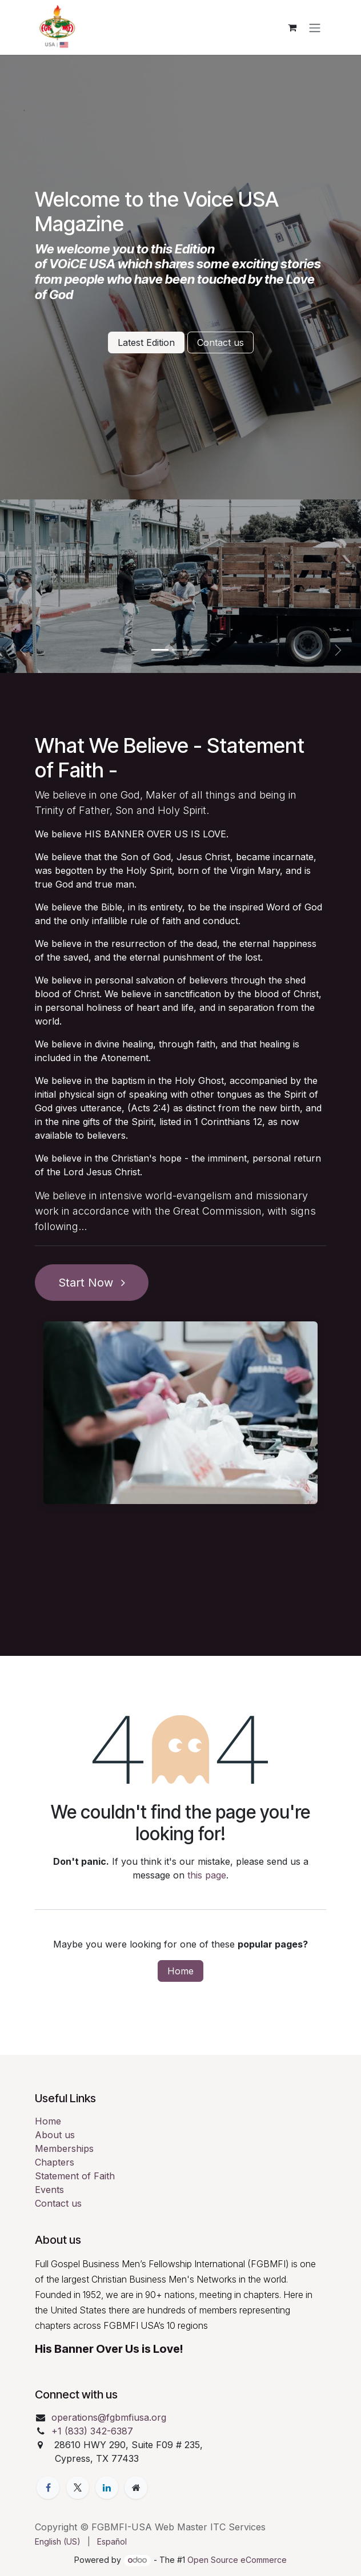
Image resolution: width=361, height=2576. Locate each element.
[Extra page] (136, 2487)
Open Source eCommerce (237, 2560)
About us (55, 2134)
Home (180, 1971)
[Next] (338, 650)
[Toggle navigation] (314, 27)
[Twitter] (77, 2487)
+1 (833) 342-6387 (92, 2431)
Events (49, 2189)
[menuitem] (58, 2541)
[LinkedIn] (106, 2487)
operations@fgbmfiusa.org (108, 2417)
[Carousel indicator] (160, 649)
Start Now (91, 1282)
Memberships (64, 2148)
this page (206, 1875)
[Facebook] (48, 2487)
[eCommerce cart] (291, 27)
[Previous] (23, 650)
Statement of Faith (75, 2176)
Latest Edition (146, 342)
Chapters (54, 2162)
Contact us (220, 342)
